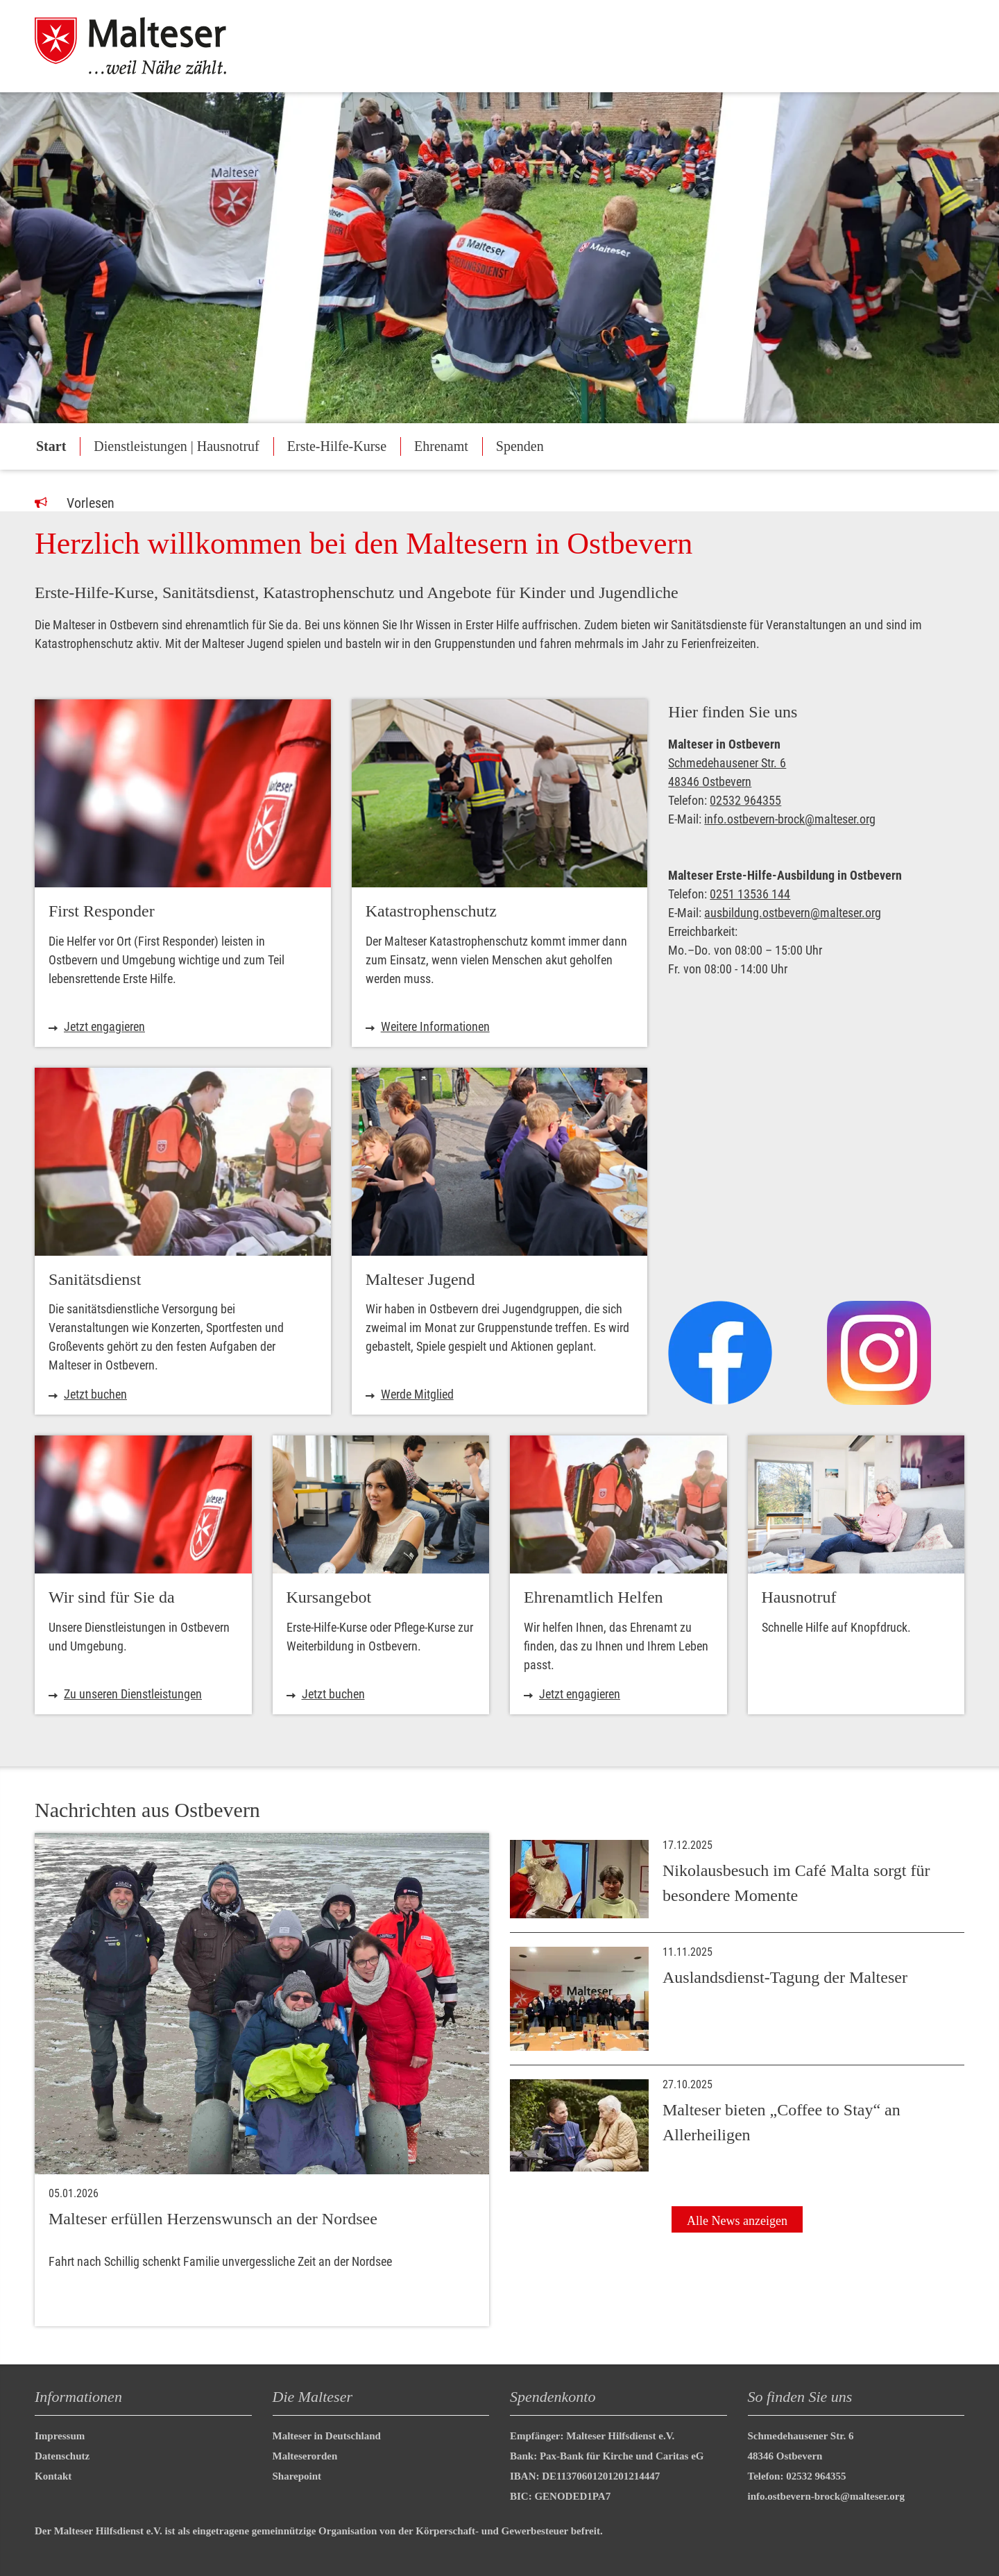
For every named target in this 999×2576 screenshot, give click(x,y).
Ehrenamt (441, 446)
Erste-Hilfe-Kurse (336, 446)
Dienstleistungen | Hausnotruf (176, 446)
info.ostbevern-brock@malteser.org (790, 819)
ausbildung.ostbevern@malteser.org (792, 912)
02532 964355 (745, 800)
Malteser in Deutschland (327, 2435)
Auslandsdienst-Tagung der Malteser (785, 1977)
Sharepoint (297, 2476)
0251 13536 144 (750, 894)
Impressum (60, 2435)
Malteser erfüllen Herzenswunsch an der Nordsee (213, 2219)
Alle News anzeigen (737, 2221)
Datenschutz (62, 2456)
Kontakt (53, 2476)
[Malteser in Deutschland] (145, 46)
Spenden (520, 446)
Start (51, 446)
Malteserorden (305, 2456)
